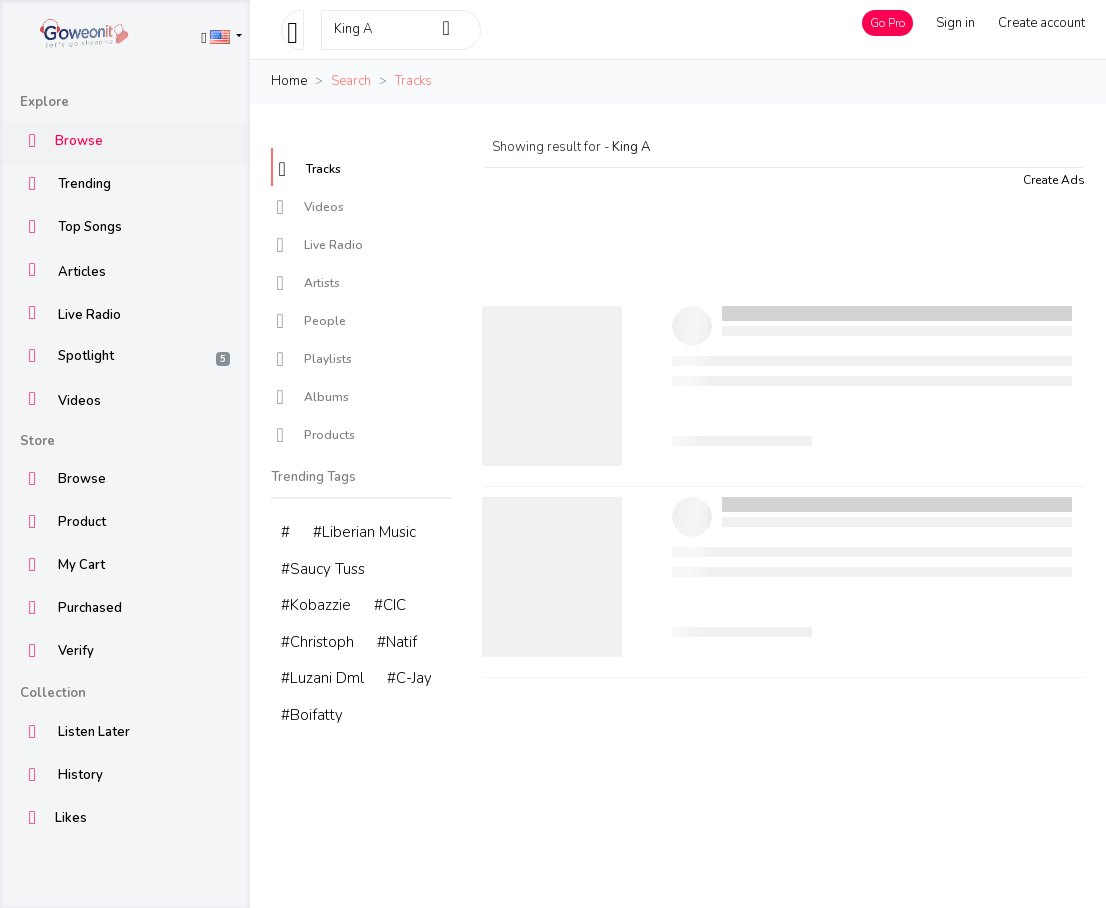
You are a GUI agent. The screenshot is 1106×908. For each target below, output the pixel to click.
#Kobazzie (316, 605)
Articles (63, 272)
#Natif (397, 642)
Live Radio (70, 315)
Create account (1041, 23)
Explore (44, 102)
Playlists (314, 359)
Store (37, 441)
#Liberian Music (364, 532)
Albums (312, 397)
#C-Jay (409, 678)
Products (315, 435)
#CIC (390, 605)
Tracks (309, 169)
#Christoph (317, 642)
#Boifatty (312, 715)
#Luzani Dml (322, 678)
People (311, 321)
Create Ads (1054, 180)
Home (289, 81)
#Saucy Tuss (323, 569)
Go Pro (887, 23)
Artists (308, 283)
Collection (53, 693)
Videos (60, 401)
